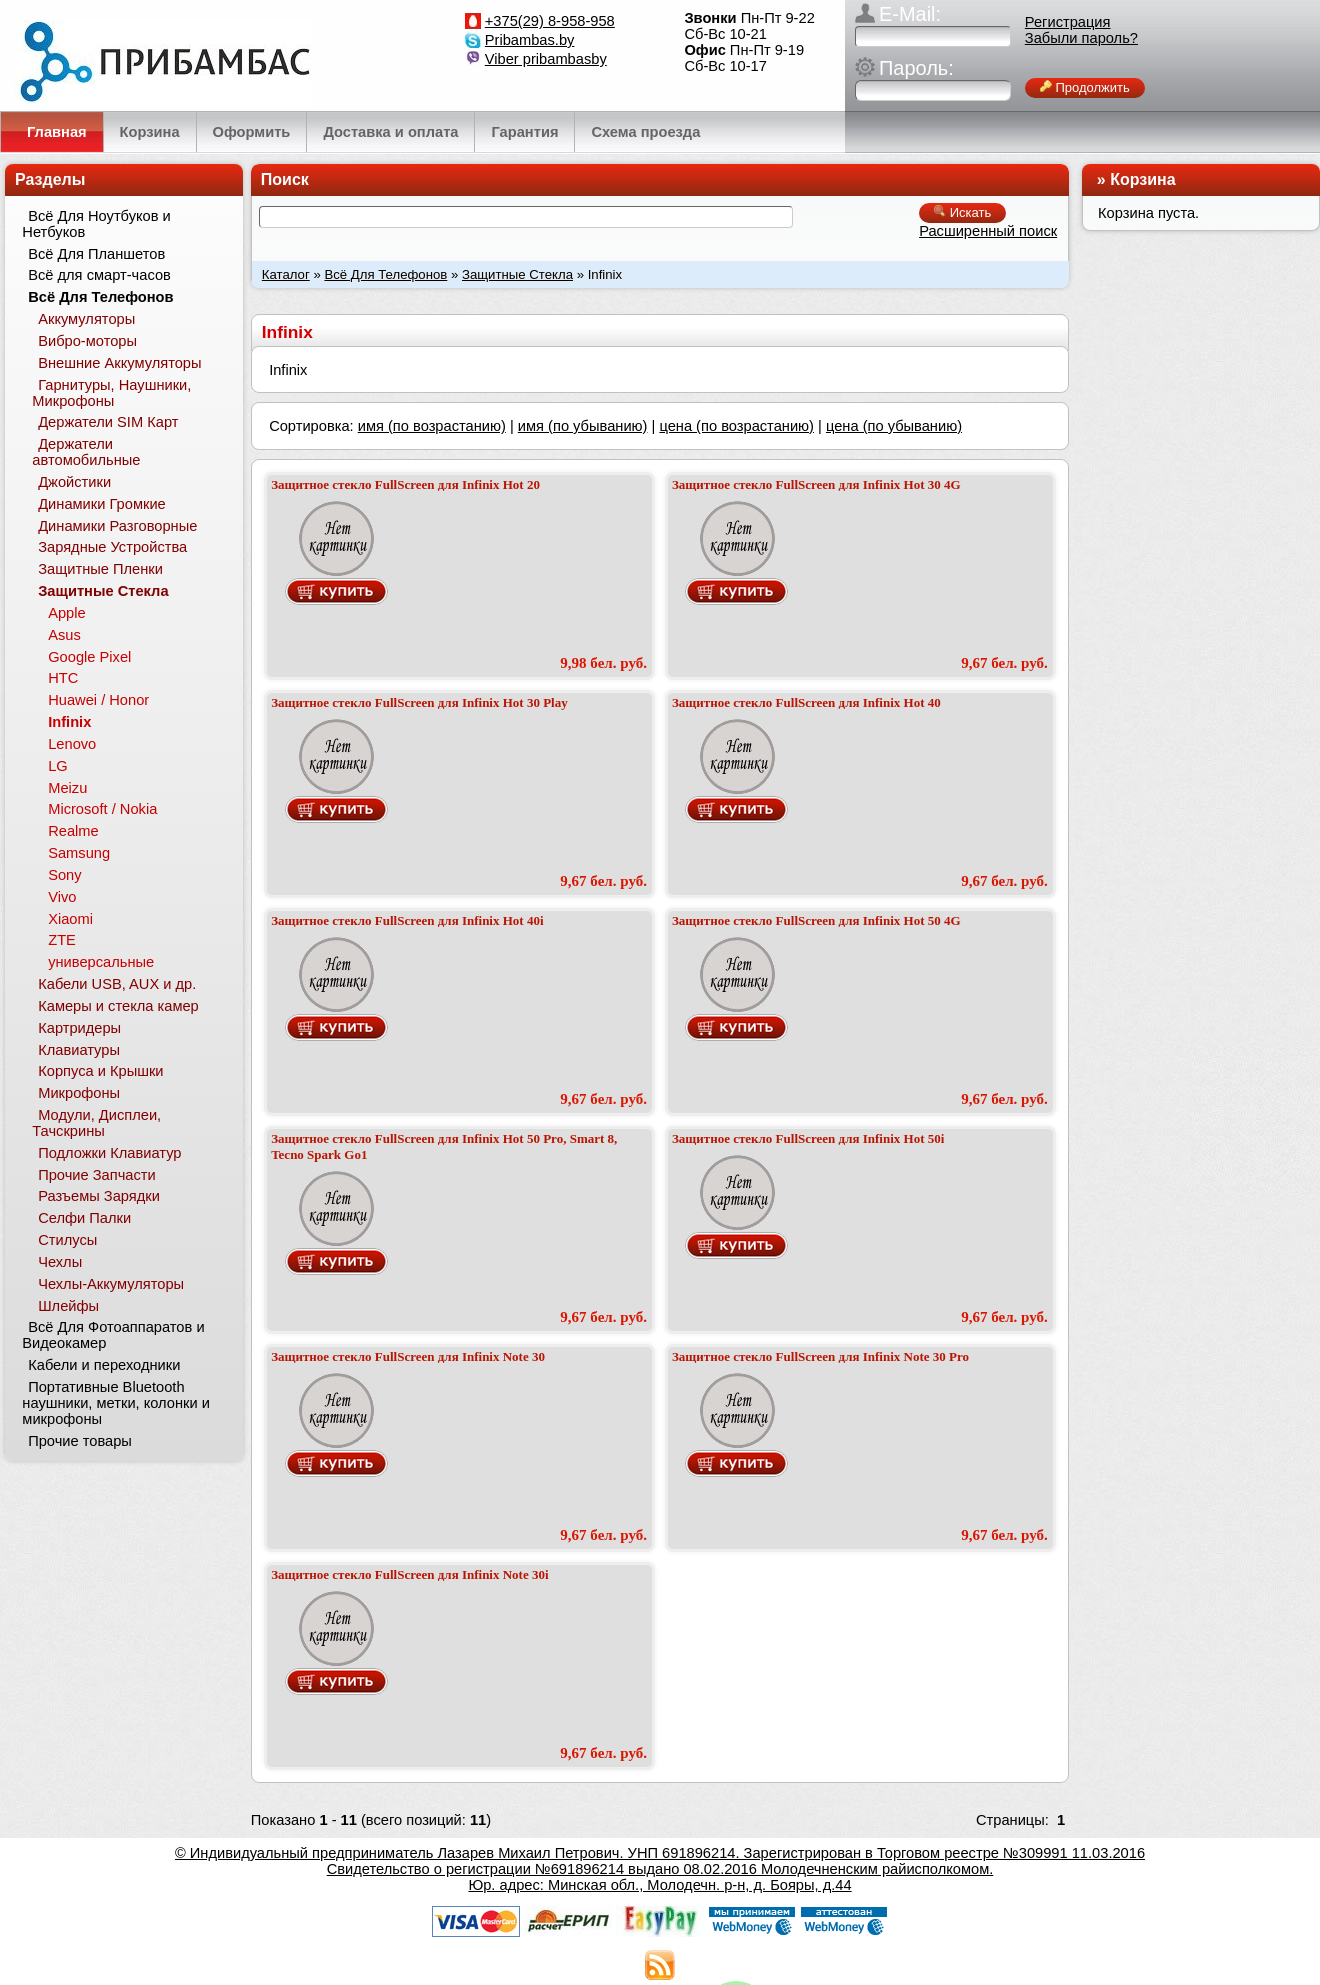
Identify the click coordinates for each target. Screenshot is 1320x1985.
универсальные (101, 962)
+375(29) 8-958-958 (550, 21)
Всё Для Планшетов (96, 254)
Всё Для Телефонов (385, 274)
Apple (67, 613)
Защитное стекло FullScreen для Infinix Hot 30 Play (419, 702)
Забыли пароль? (1081, 38)
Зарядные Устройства (112, 547)
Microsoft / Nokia (102, 809)
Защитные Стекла (517, 274)
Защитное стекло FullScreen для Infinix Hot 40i (407, 920)
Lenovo (72, 744)
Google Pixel (89, 657)
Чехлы (60, 1262)
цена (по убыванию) (894, 426)
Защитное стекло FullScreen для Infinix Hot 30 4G (816, 484)
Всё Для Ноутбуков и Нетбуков (96, 224)
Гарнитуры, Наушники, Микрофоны (111, 393)
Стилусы (67, 1240)
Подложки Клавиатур (109, 1153)
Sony (64, 875)
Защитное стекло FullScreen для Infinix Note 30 (408, 1356)
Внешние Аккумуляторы (119, 363)
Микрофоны (79, 1093)
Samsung (79, 853)
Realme (73, 831)
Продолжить (1085, 87)
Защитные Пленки (100, 569)
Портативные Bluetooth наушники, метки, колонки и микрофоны (116, 1403)
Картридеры (79, 1028)
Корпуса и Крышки (100, 1071)
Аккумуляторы (86, 319)
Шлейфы (68, 1306)
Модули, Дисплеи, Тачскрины (96, 1123)
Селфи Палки (84, 1218)
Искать (962, 212)
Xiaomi (70, 919)
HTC (63, 678)
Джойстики (74, 482)
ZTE (62, 940)
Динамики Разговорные (117, 526)
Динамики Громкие (102, 504)
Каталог (286, 274)
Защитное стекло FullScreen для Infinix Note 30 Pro (820, 1356)
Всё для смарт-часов (99, 275)
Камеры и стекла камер (118, 1006)
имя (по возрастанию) (432, 426)
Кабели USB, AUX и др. (117, 984)
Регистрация (1068, 22)
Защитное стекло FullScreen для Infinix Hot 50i (808, 1138)
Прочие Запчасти (97, 1175)
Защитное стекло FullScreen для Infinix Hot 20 (405, 484)
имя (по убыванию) (583, 426)
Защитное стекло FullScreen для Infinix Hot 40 (806, 702)
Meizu (67, 788)
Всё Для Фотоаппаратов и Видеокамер (113, 1335)
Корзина (1142, 179)
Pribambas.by (530, 40)
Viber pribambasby (546, 59)
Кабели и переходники (104, 1365)
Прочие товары (80, 1441)
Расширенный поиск (988, 231)
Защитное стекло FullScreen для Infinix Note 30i (409, 1574)
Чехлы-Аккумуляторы (111, 1284)
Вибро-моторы (87, 341)
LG (58, 766)
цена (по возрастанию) (736, 426)
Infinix (69, 722)
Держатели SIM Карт (108, 422)
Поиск (285, 179)
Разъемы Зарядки (99, 1196)
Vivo (62, 897)
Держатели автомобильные (86, 452)
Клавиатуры (79, 1050)
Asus (64, 635)
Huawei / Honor (98, 700)
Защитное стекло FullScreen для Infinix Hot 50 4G (816, 920)
